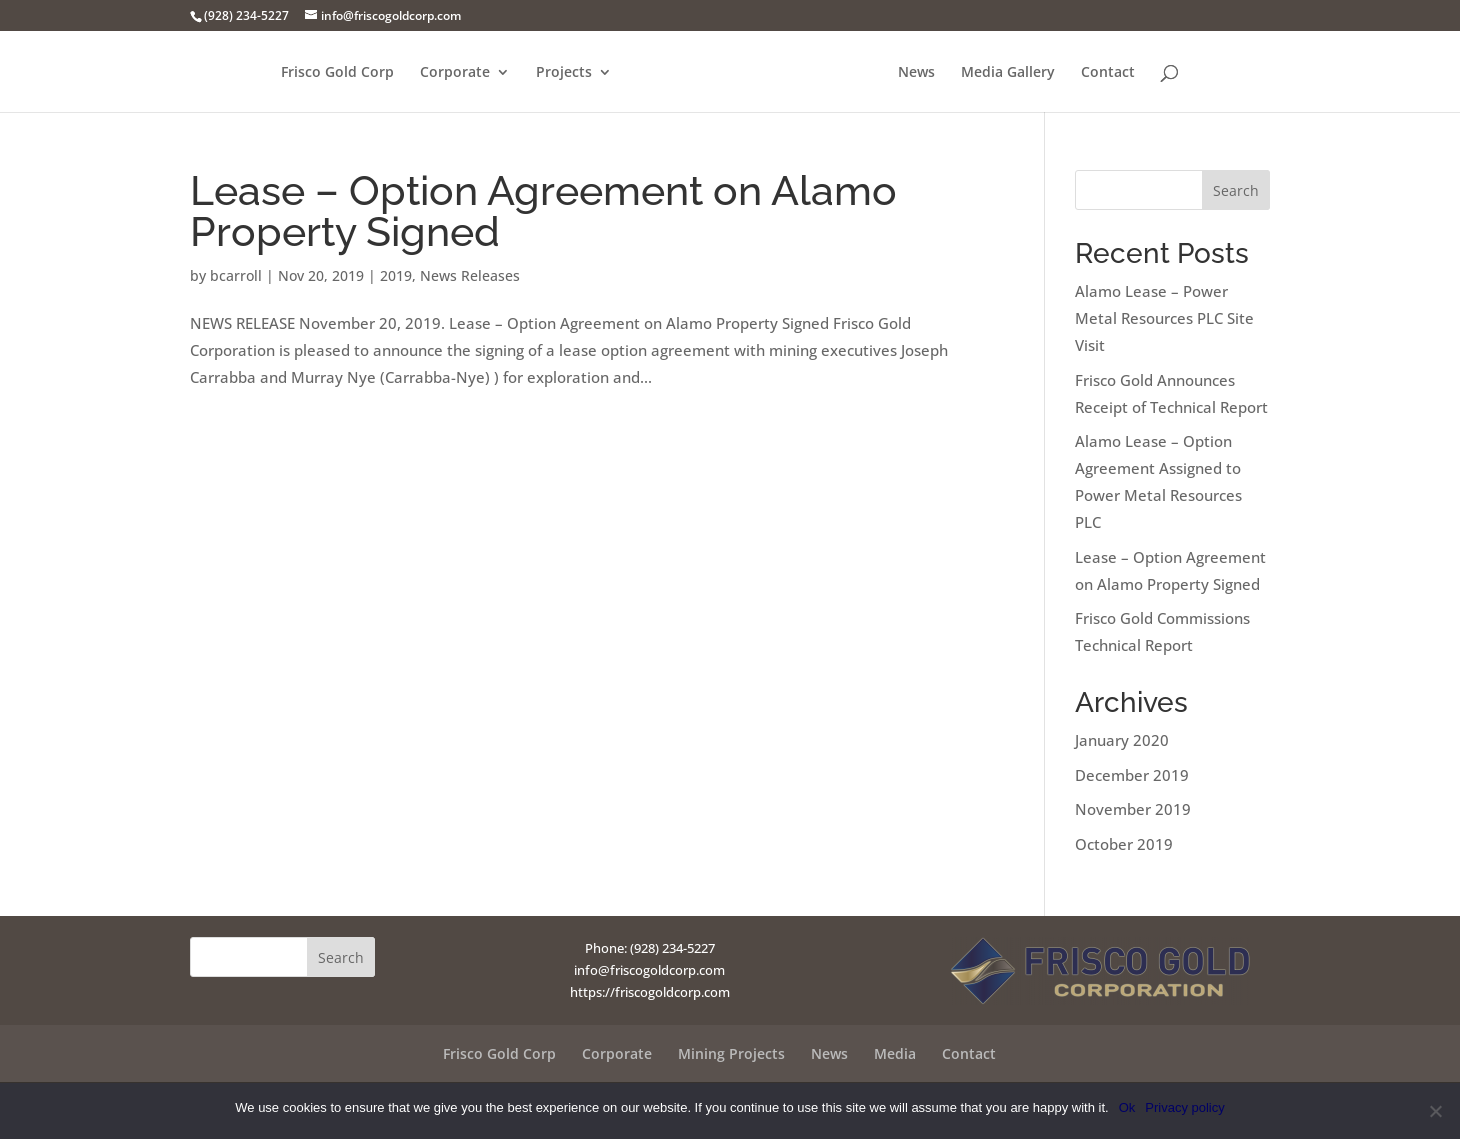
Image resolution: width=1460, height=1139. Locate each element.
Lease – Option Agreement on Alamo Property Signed (543, 211)
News (916, 73)
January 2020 (1122, 740)
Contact (1108, 73)
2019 (396, 275)
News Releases (470, 275)
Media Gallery (1008, 73)
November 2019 (1133, 809)
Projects (564, 73)
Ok (1127, 1107)
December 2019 (1132, 775)
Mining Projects (731, 1053)
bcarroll (236, 275)
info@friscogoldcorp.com (649, 970)
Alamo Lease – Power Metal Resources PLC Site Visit (1164, 318)
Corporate (455, 73)
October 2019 (1124, 844)
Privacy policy (1184, 1107)
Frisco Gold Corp (337, 73)
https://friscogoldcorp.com (650, 992)
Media (895, 1053)
